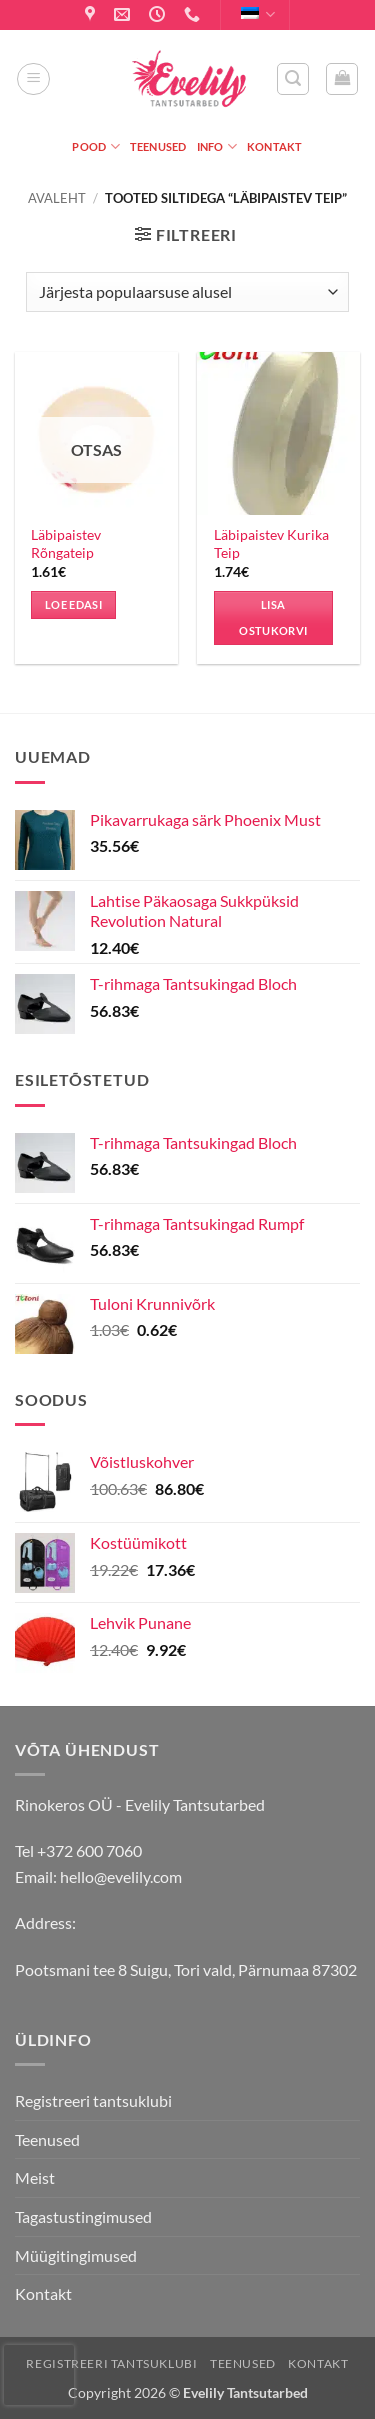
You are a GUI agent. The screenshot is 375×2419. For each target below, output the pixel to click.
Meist (35, 2177)
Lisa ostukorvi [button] (273, 617)
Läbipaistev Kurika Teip (271, 544)
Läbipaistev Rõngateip (66, 544)
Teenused (158, 146)
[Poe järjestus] (187, 292)
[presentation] (39, 2375)
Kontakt (275, 146)
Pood (95, 146)
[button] (33, 79)
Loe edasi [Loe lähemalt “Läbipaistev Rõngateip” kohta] (73, 604)
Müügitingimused (76, 2255)
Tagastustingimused (83, 2216)
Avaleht (57, 198)
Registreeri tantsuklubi (93, 2100)
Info (217, 146)
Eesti (258, 14)
